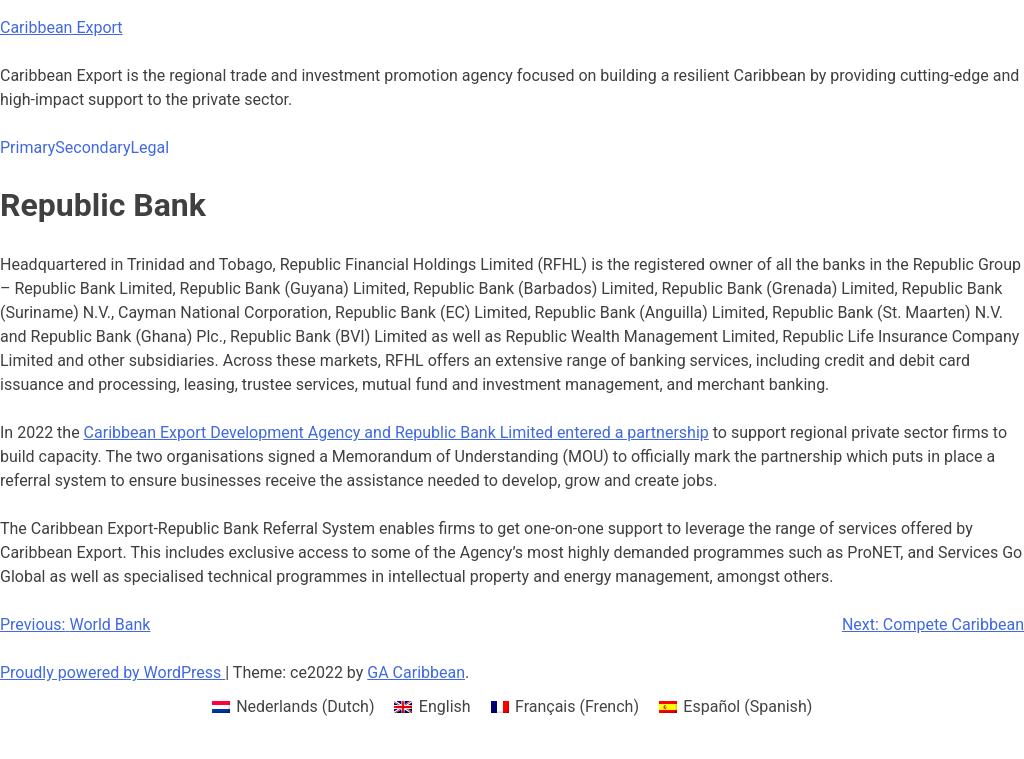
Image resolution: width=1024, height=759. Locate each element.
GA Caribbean (416, 672)
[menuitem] (293, 707)
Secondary (92, 147)
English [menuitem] (445, 706)
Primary (27, 147)
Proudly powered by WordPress (112, 672)
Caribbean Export (61, 27)
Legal (149, 147)
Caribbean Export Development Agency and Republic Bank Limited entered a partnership (396, 432)
